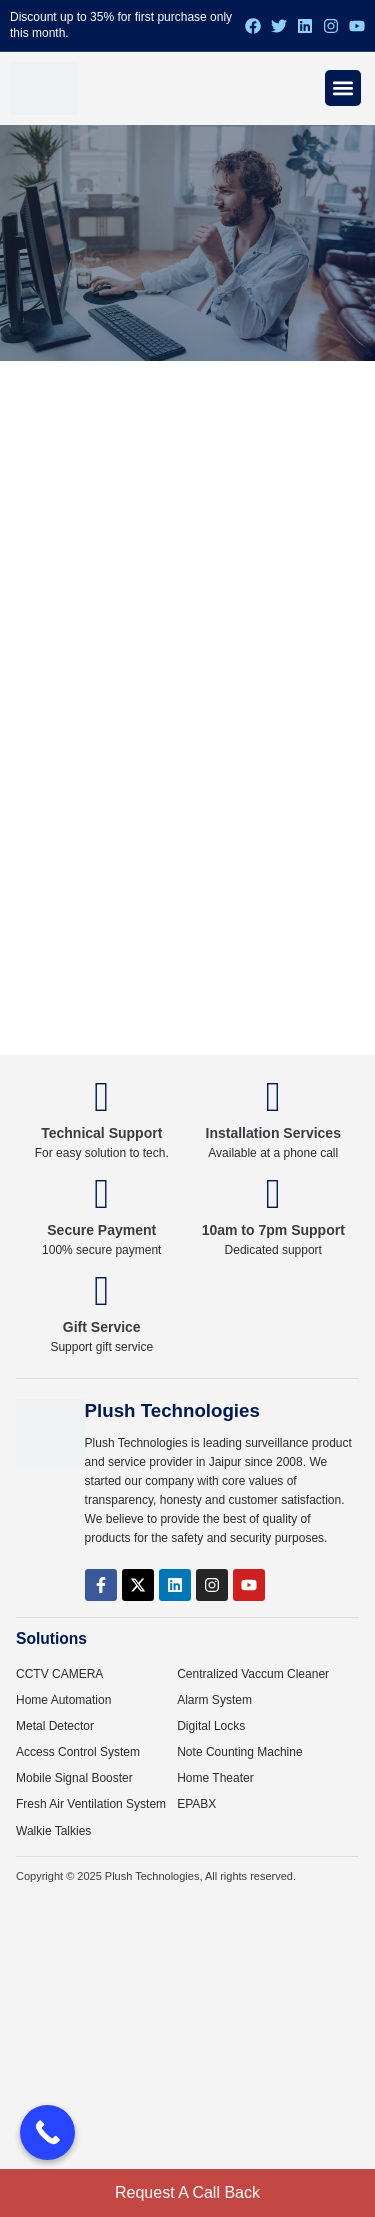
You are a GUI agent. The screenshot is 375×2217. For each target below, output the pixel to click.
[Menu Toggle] (343, 88)
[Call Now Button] (47, 2132)
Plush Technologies (152, 1876)
